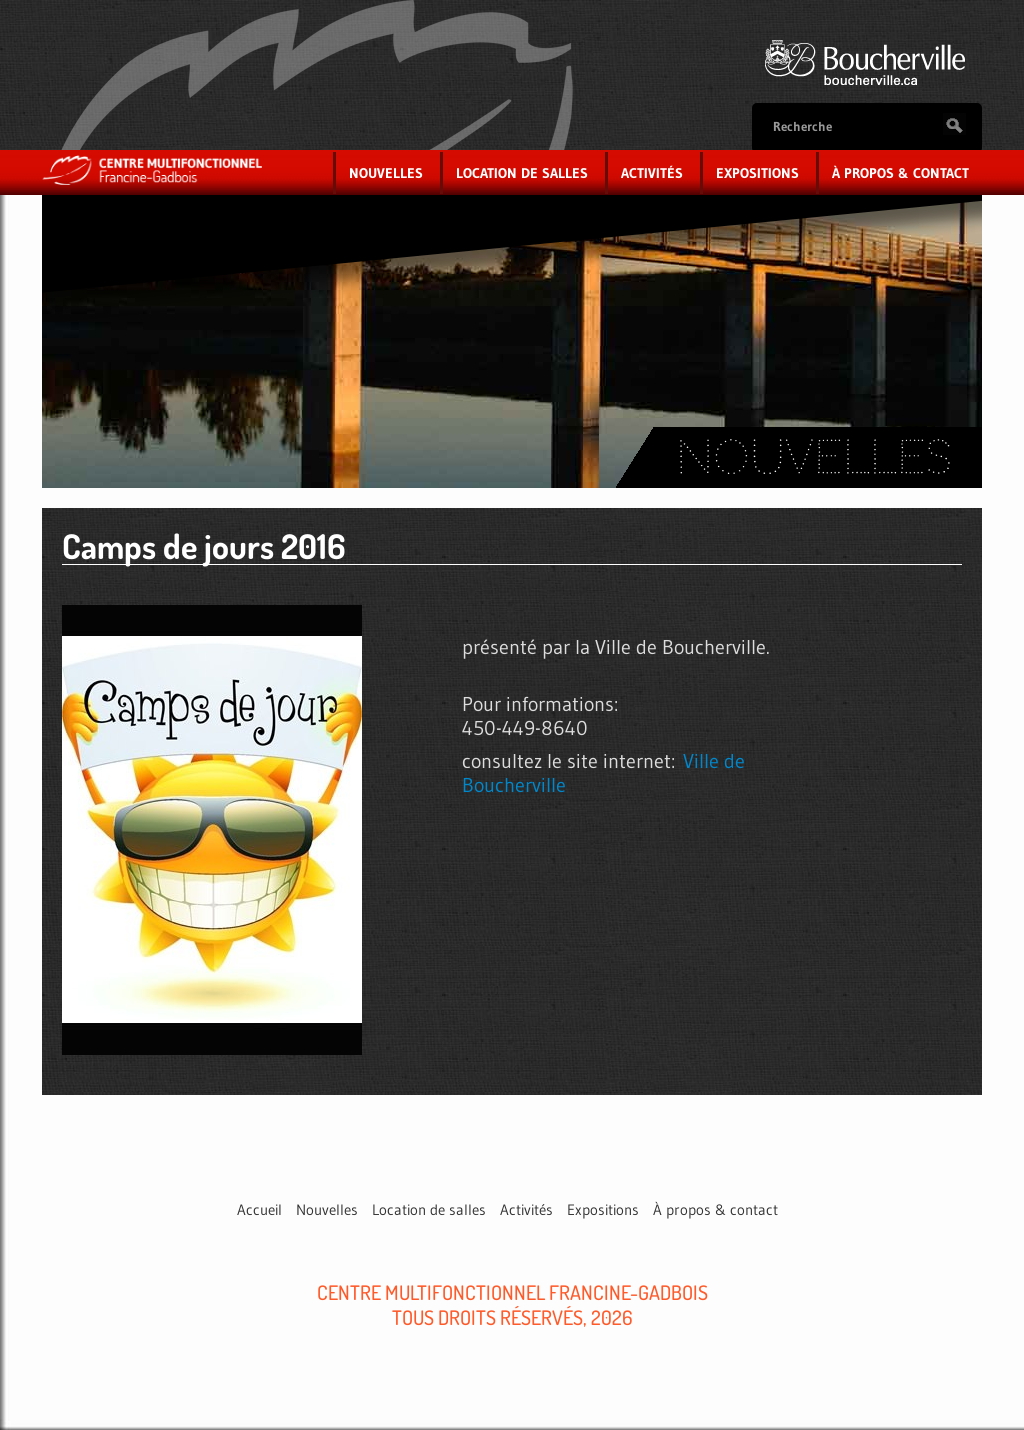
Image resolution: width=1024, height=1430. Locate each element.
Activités (652, 173)
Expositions (757, 173)
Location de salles (522, 173)
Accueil (259, 1209)
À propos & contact (900, 173)
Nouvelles (386, 173)
